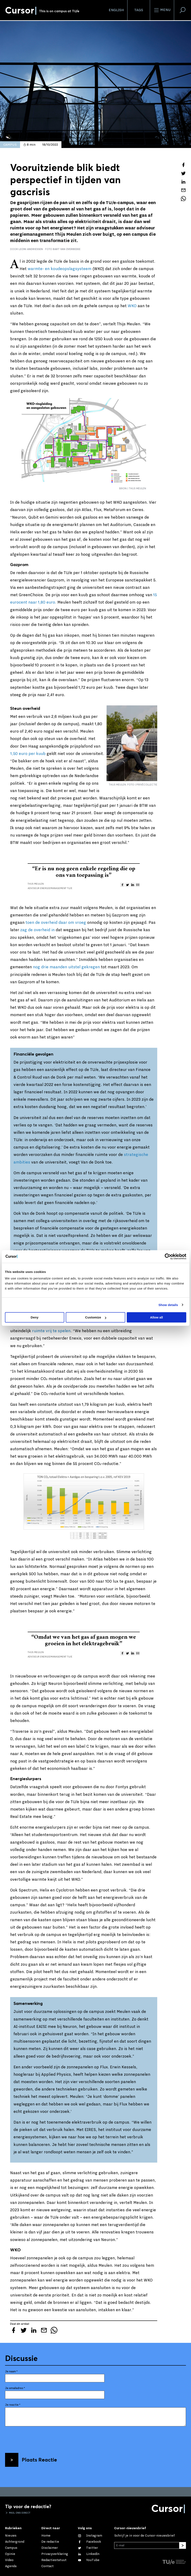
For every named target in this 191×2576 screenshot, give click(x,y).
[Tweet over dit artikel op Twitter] (183, 173)
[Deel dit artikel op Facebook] (183, 164)
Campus (11, 2548)
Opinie (10, 2554)
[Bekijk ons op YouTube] (88, 2560)
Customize (95, 1317)
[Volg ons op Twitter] (88, 2548)
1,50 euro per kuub (28, 753)
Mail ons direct (19, 2512)
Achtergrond (14, 2542)
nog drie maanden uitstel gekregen (66, 967)
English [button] (116, 10)
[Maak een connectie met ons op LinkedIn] (88, 2554)
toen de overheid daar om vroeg (56, 922)
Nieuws (10, 2535)
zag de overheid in (37, 930)
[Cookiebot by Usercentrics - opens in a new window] (167, 1256)
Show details (168, 1305)
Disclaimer (49, 2548)
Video (9, 2560)
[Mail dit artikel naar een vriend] (183, 190)
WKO (132, 306)
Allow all (156, 1317)
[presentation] (37, 2438)
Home (45, 2535)
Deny (34, 1317)
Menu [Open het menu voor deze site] (162, 10)
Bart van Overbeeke (66, 249)
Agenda (10, 2566)
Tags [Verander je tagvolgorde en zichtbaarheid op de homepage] (138, 10)
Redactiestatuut (53, 2560)
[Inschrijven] (182, 2545)
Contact (47, 2566)
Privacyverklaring (54, 2554)
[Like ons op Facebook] (89, 2542)
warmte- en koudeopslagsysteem (59, 268)
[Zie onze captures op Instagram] (90, 2535)
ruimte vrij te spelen (51, 1331)
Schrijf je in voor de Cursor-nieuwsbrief (144, 2535)
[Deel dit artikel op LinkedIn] (183, 181)
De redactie (50, 2542)
